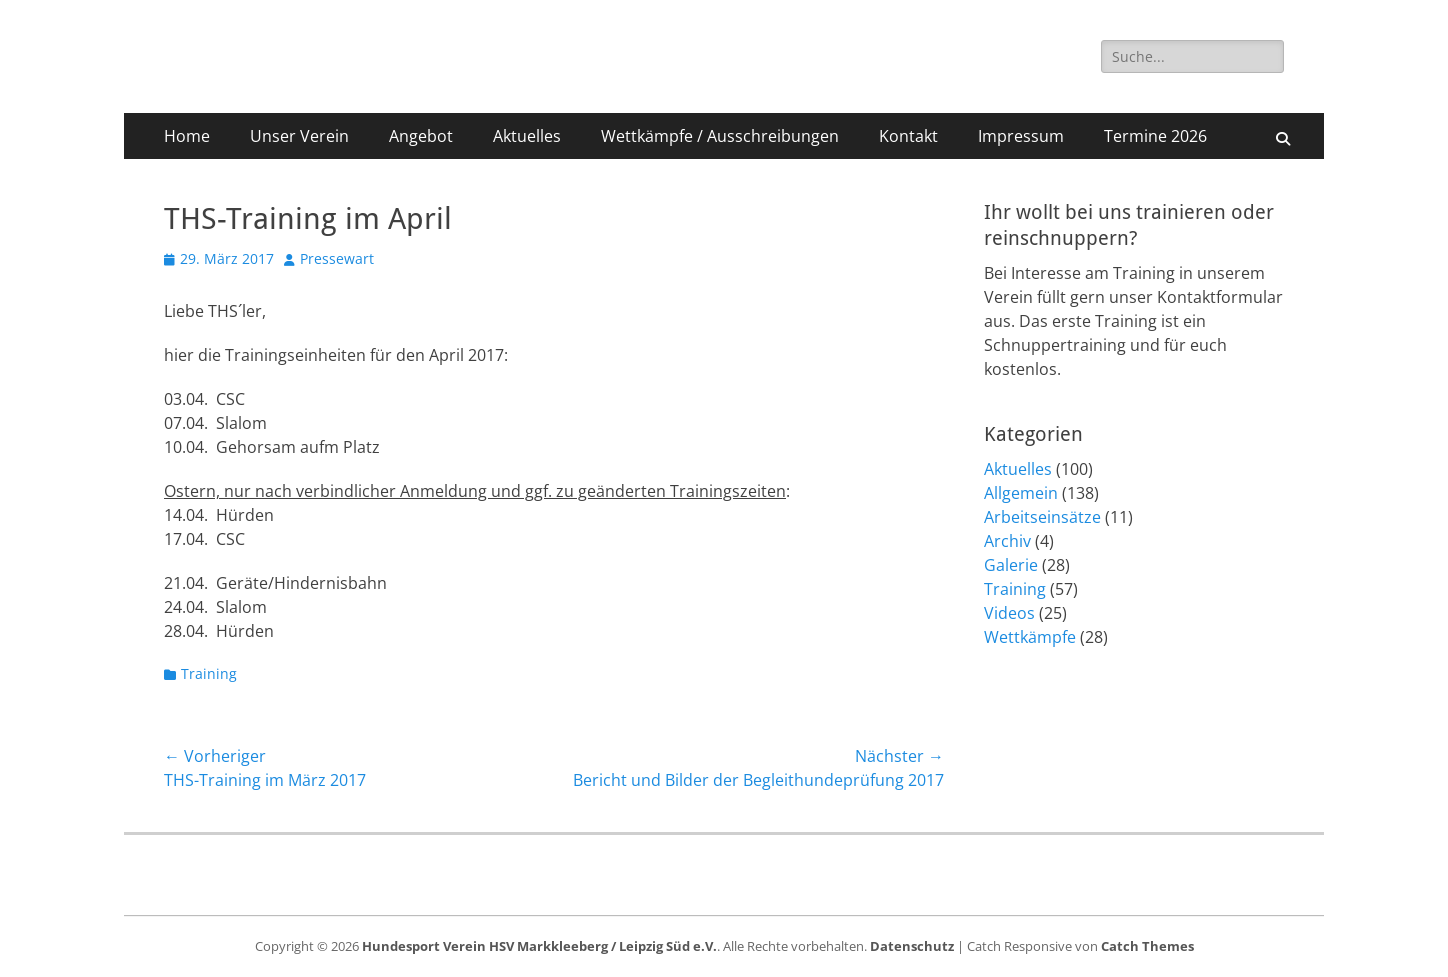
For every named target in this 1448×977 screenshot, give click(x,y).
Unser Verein (299, 136)
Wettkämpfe (1030, 637)
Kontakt (908, 136)
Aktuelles (527, 136)
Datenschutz (912, 946)
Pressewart (337, 258)
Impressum (1021, 136)
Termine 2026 (1155, 136)
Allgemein (1021, 493)
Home (187, 136)
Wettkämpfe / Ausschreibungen (720, 136)
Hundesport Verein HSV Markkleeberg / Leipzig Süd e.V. (539, 946)
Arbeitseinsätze (1042, 517)
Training (209, 673)
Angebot (421, 136)
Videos (1009, 613)
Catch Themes (1147, 946)
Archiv (1007, 541)
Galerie (1011, 565)
